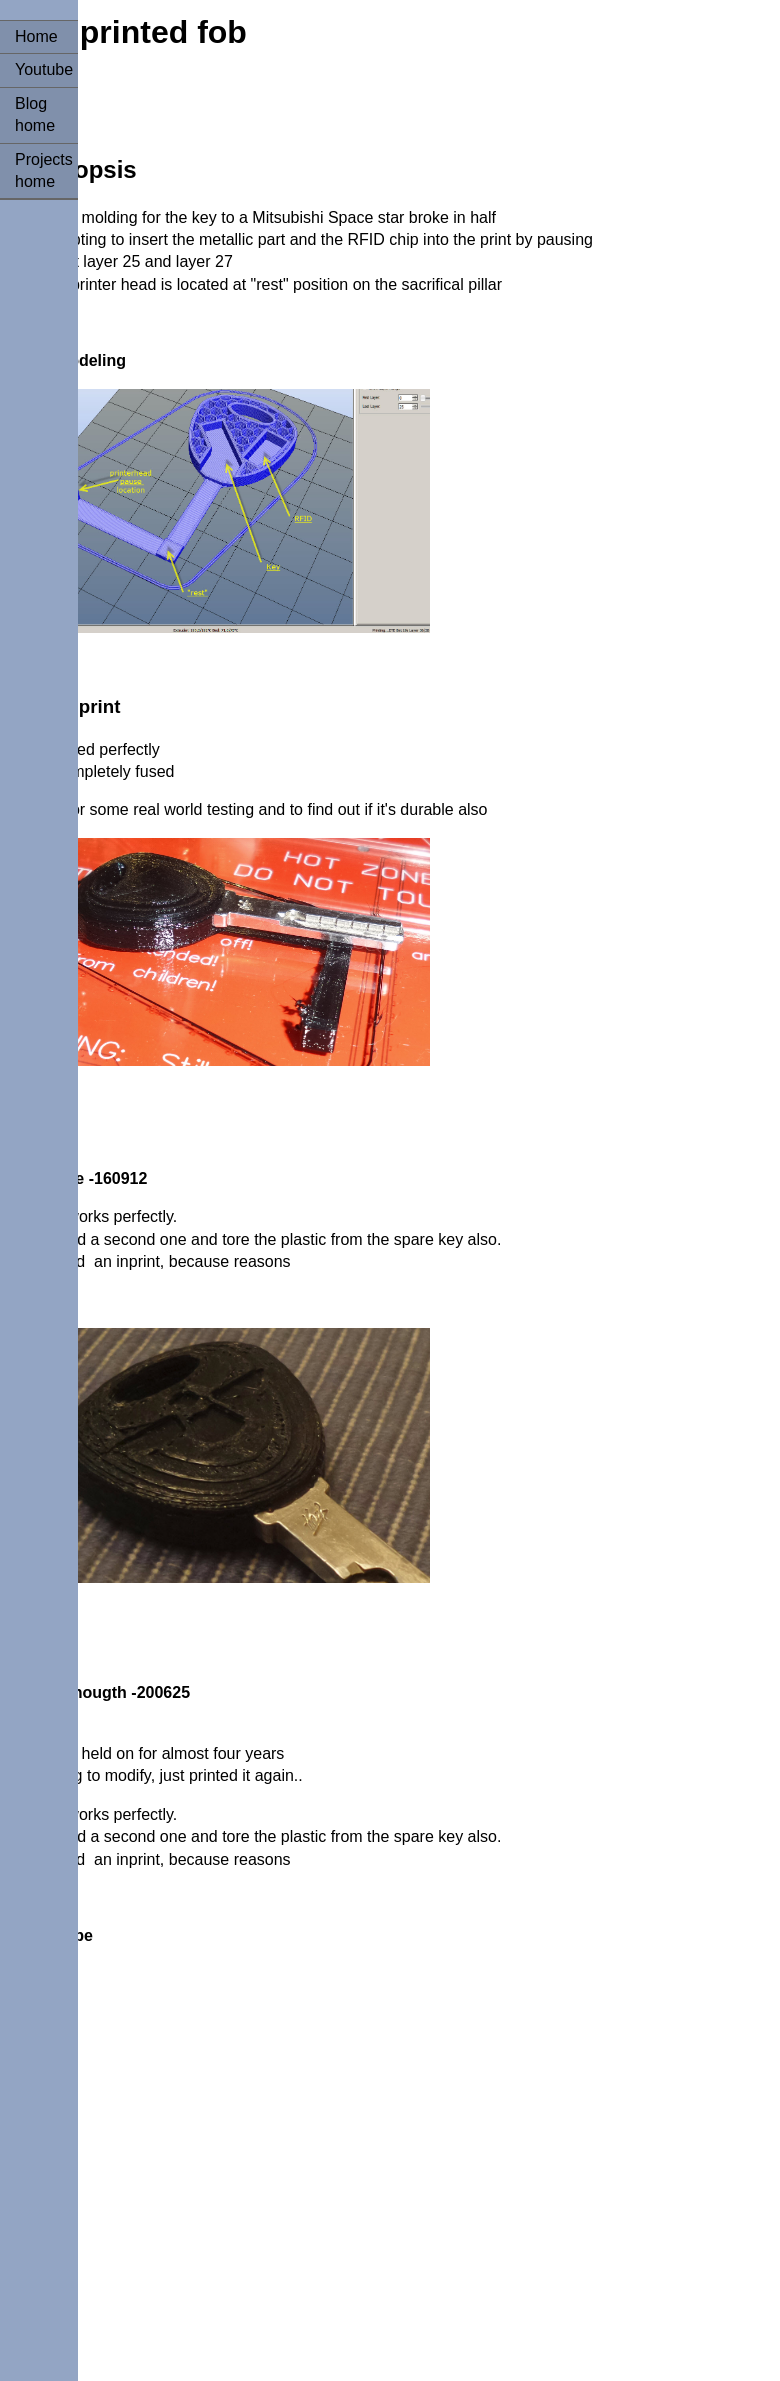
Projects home (44, 170)
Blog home (35, 114)
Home (36, 36)
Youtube (44, 69)
